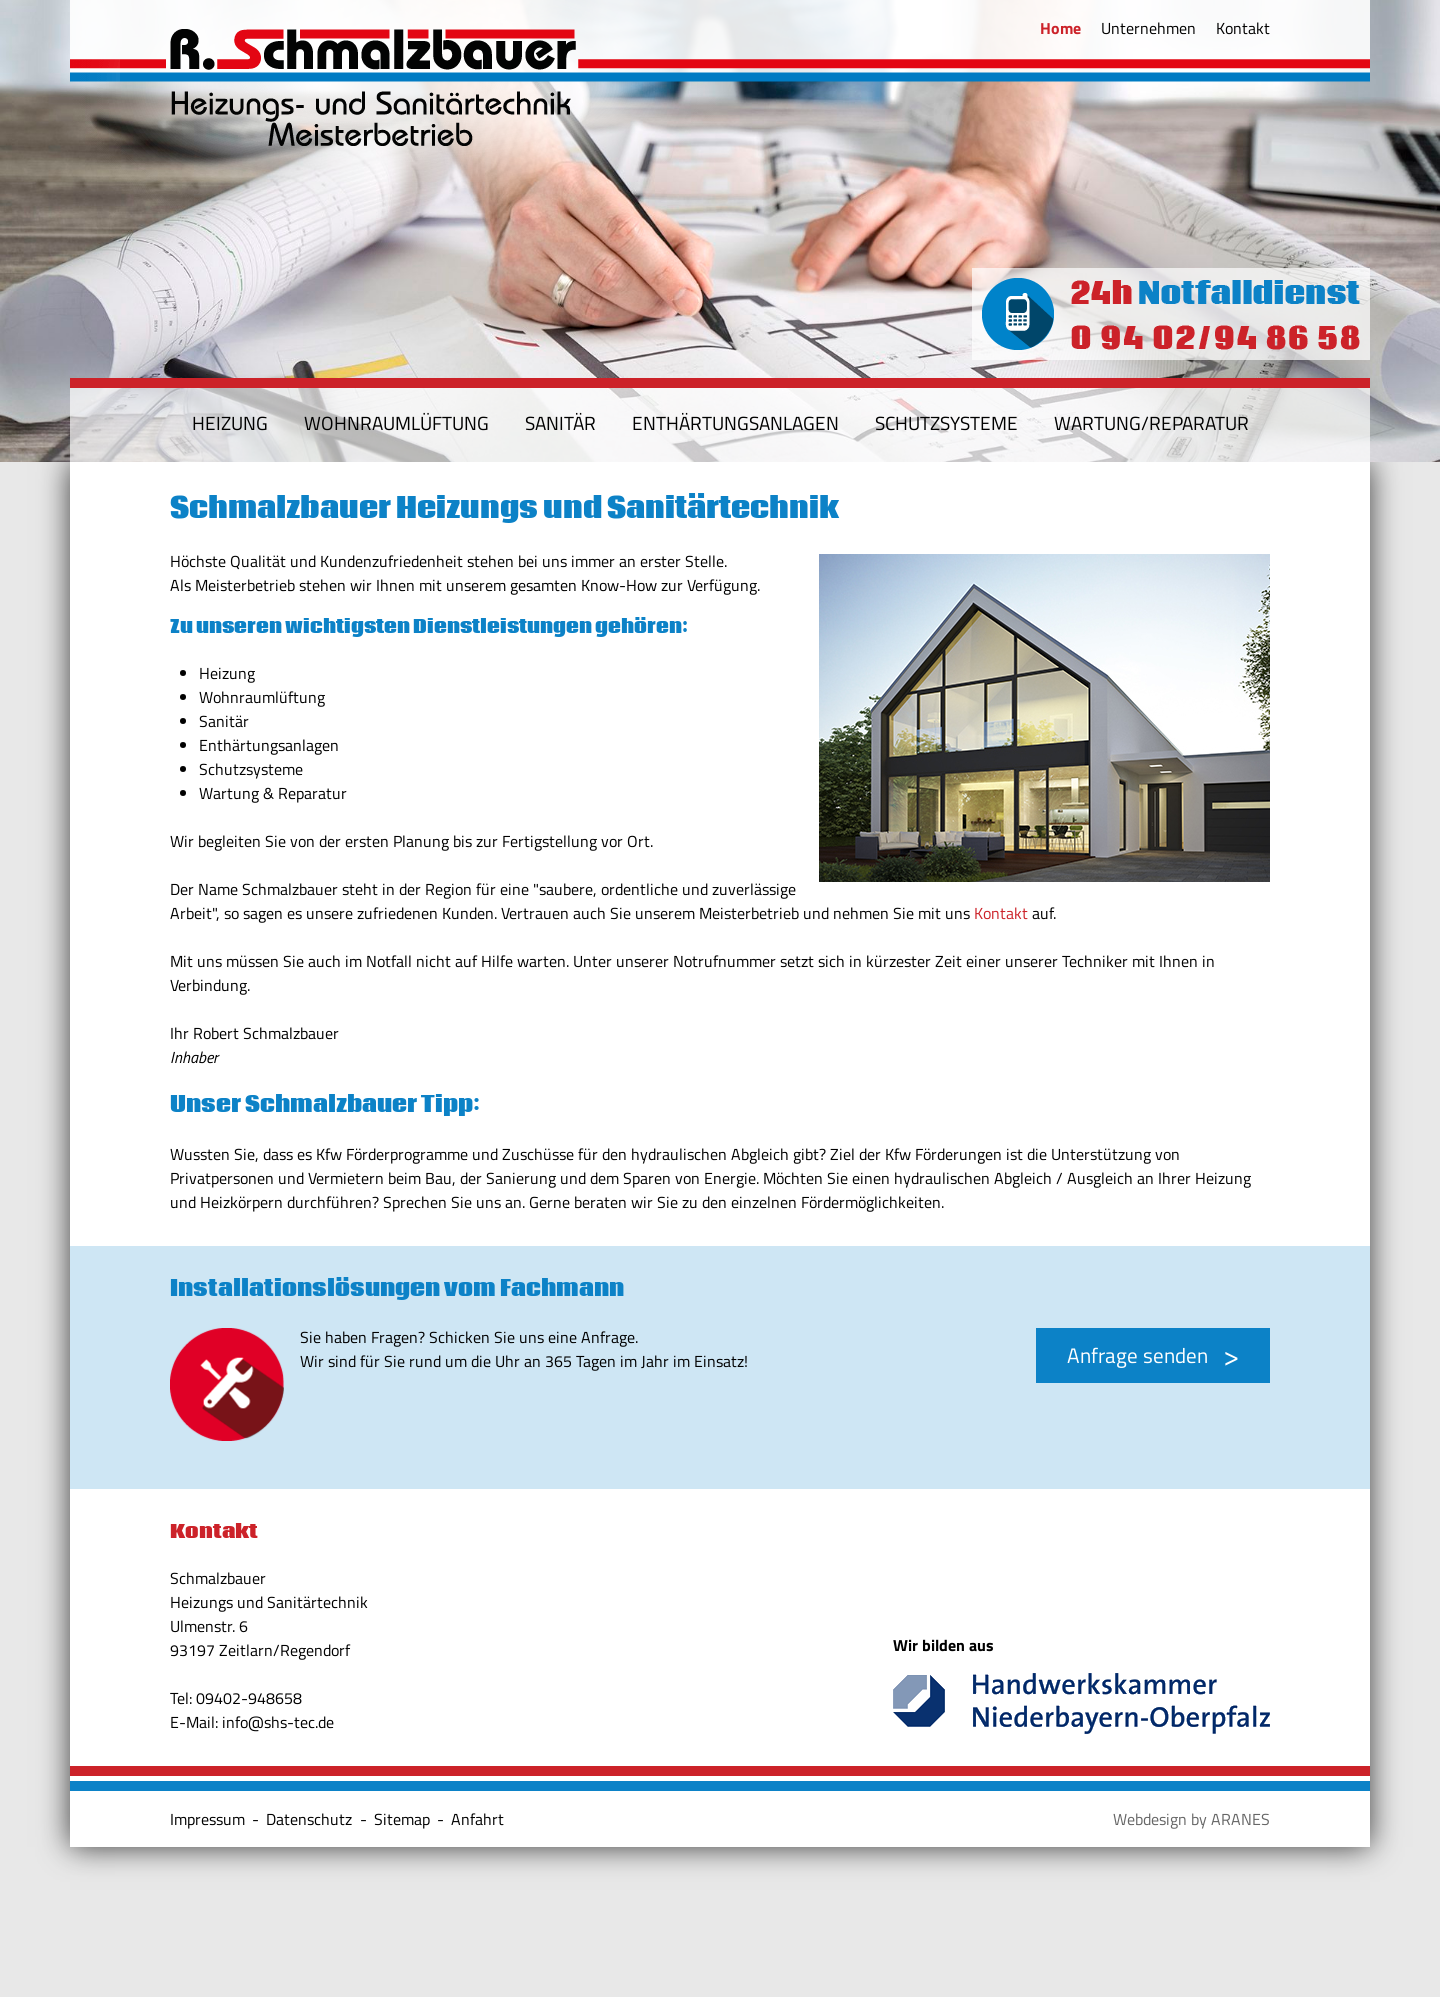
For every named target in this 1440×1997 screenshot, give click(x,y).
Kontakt (1001, 913)
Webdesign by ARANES (1191, 1819)
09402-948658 (249, 1698)
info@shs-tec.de (278, 1722)
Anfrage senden (1137, 1355)
